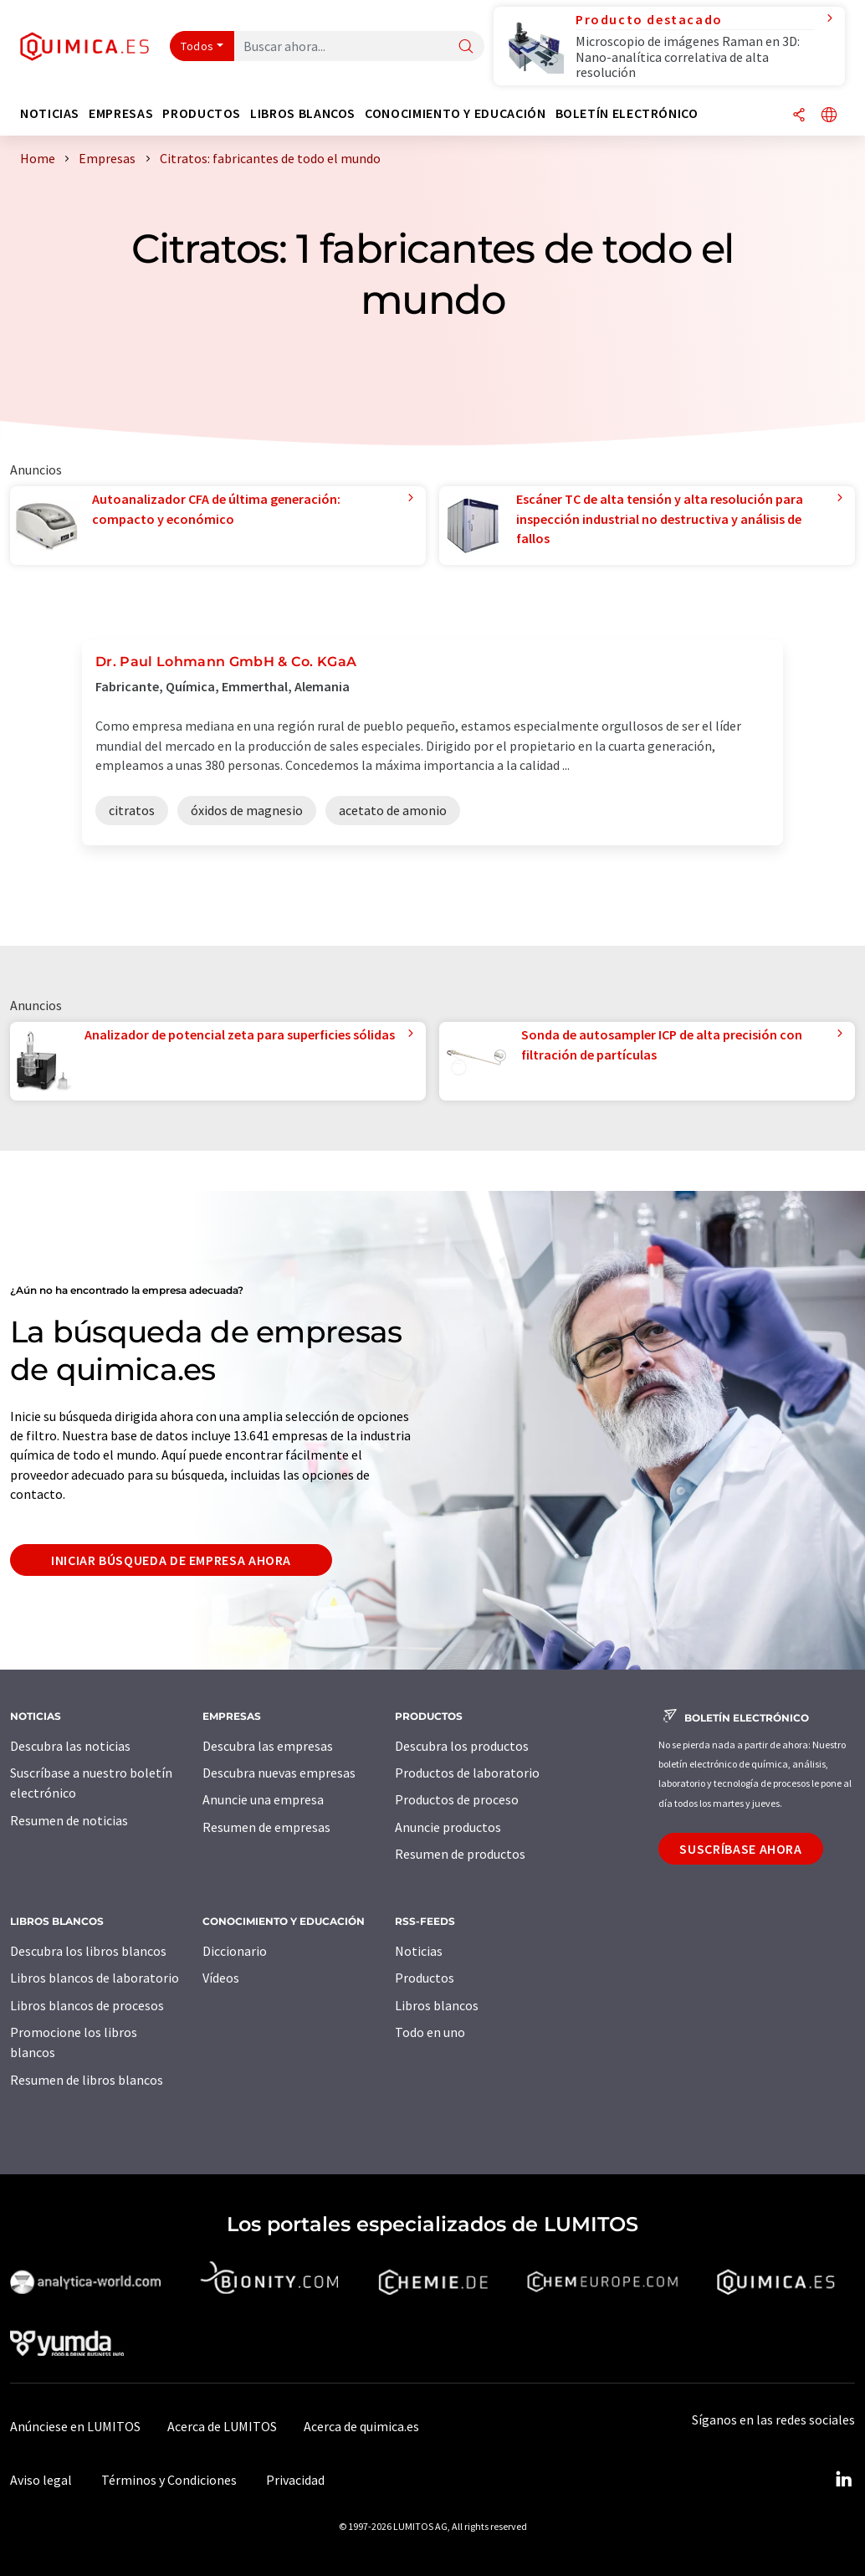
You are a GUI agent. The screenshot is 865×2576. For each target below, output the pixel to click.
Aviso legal (41, 2479)
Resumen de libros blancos (86, 2079)
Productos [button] (201, 113)
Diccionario (234, 1950)
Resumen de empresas (266, 1827)
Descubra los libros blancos (88, 1950)
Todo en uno (430, 2032)
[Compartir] (799, 116)
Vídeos (220, 1977)
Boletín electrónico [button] (627, 113)
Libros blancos (437, 2005)
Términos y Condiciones (169, 2479)
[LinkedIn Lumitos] (843, 2479)
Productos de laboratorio (467, 1772)
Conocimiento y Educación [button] (455, 113)
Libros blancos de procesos (87, 2005)
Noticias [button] (49, 113)
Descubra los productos (462, 1745)
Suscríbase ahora (740, 1848)
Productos (424, 1977)
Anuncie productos (448, 1827)
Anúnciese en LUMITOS (75, 2426)
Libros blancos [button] (303, 113)
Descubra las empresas (267, 1745)
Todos (197, 46)
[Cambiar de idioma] (829, 116)
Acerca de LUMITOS (222, 2426)
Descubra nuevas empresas (279, 1772)
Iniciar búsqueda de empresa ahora (171, 1560)
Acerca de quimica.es (361, 2426)
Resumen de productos (460, 1853)
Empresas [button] (121, 113)
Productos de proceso (457, 1799)
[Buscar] (466, 47)
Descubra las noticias (70, 1745)
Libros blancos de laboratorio (94, 1977)
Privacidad (295, 2479)
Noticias (419, 1950)
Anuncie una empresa (263, 1799)
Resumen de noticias (69, 1820)
